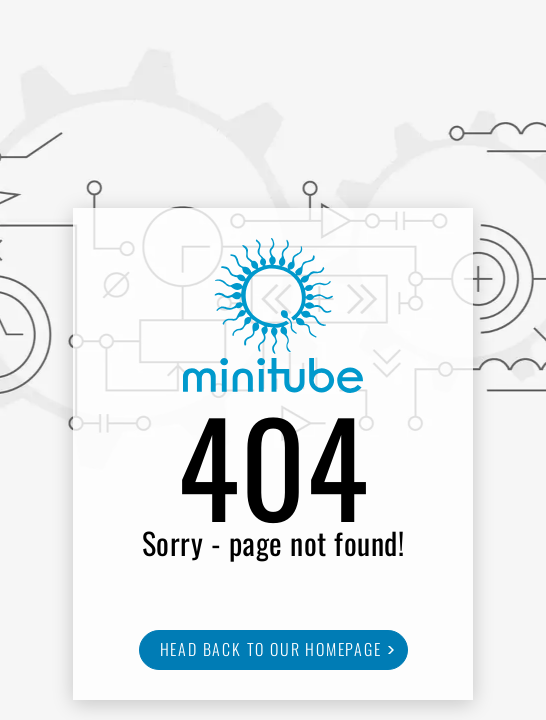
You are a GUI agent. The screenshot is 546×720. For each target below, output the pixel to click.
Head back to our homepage (271, 649)
